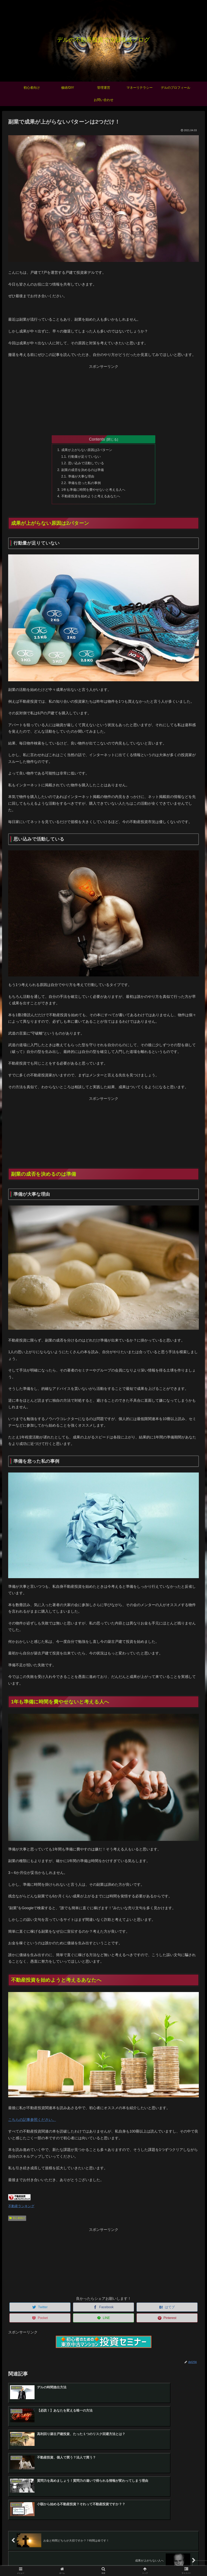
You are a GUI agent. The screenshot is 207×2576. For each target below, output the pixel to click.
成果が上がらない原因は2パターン (86, 450)
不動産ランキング (21, 2206)
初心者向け (17, 2218)
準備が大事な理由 (81, 476)
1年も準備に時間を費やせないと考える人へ (93, 489)
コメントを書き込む (103, 2531)
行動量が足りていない (84, 456)
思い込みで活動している (86, 463)
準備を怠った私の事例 (84, 483)
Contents (97, 439)
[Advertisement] (103, 398)
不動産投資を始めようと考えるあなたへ (90, 496)
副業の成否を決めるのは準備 (82, 470)
